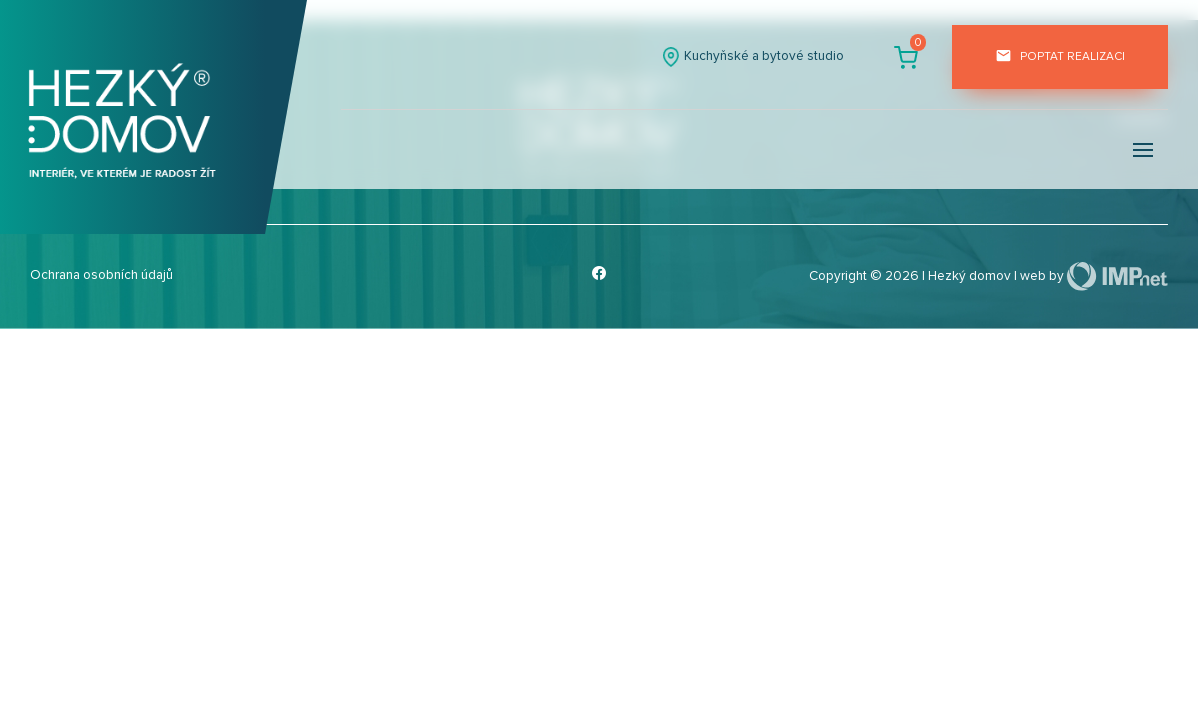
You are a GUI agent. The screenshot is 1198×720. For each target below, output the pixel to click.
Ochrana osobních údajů (101, 275)
